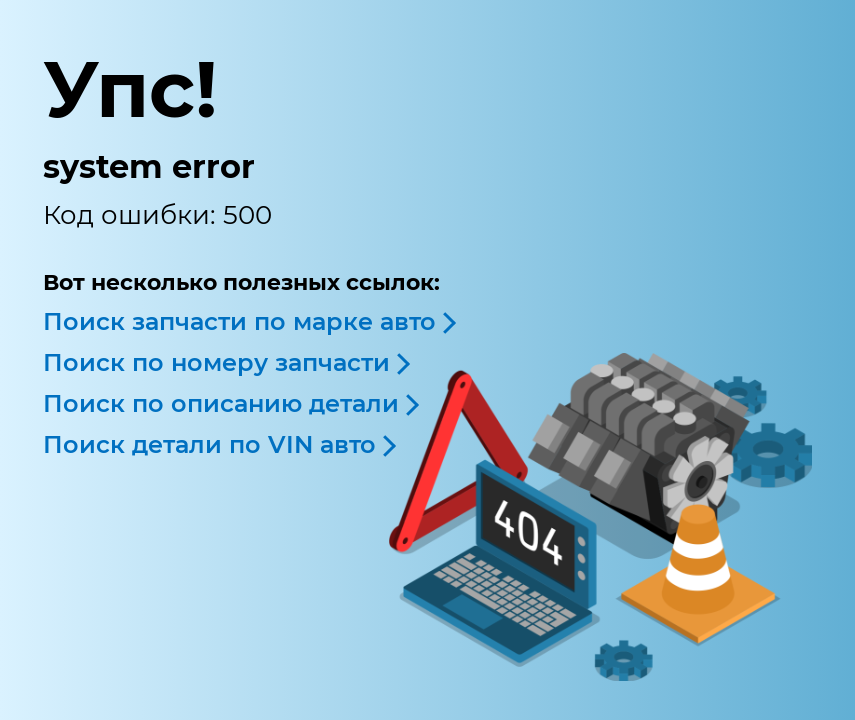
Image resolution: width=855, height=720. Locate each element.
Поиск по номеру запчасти (216, 362)
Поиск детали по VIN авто (209, 444)
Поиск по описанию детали (221, 403)
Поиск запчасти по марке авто (239, 321)
